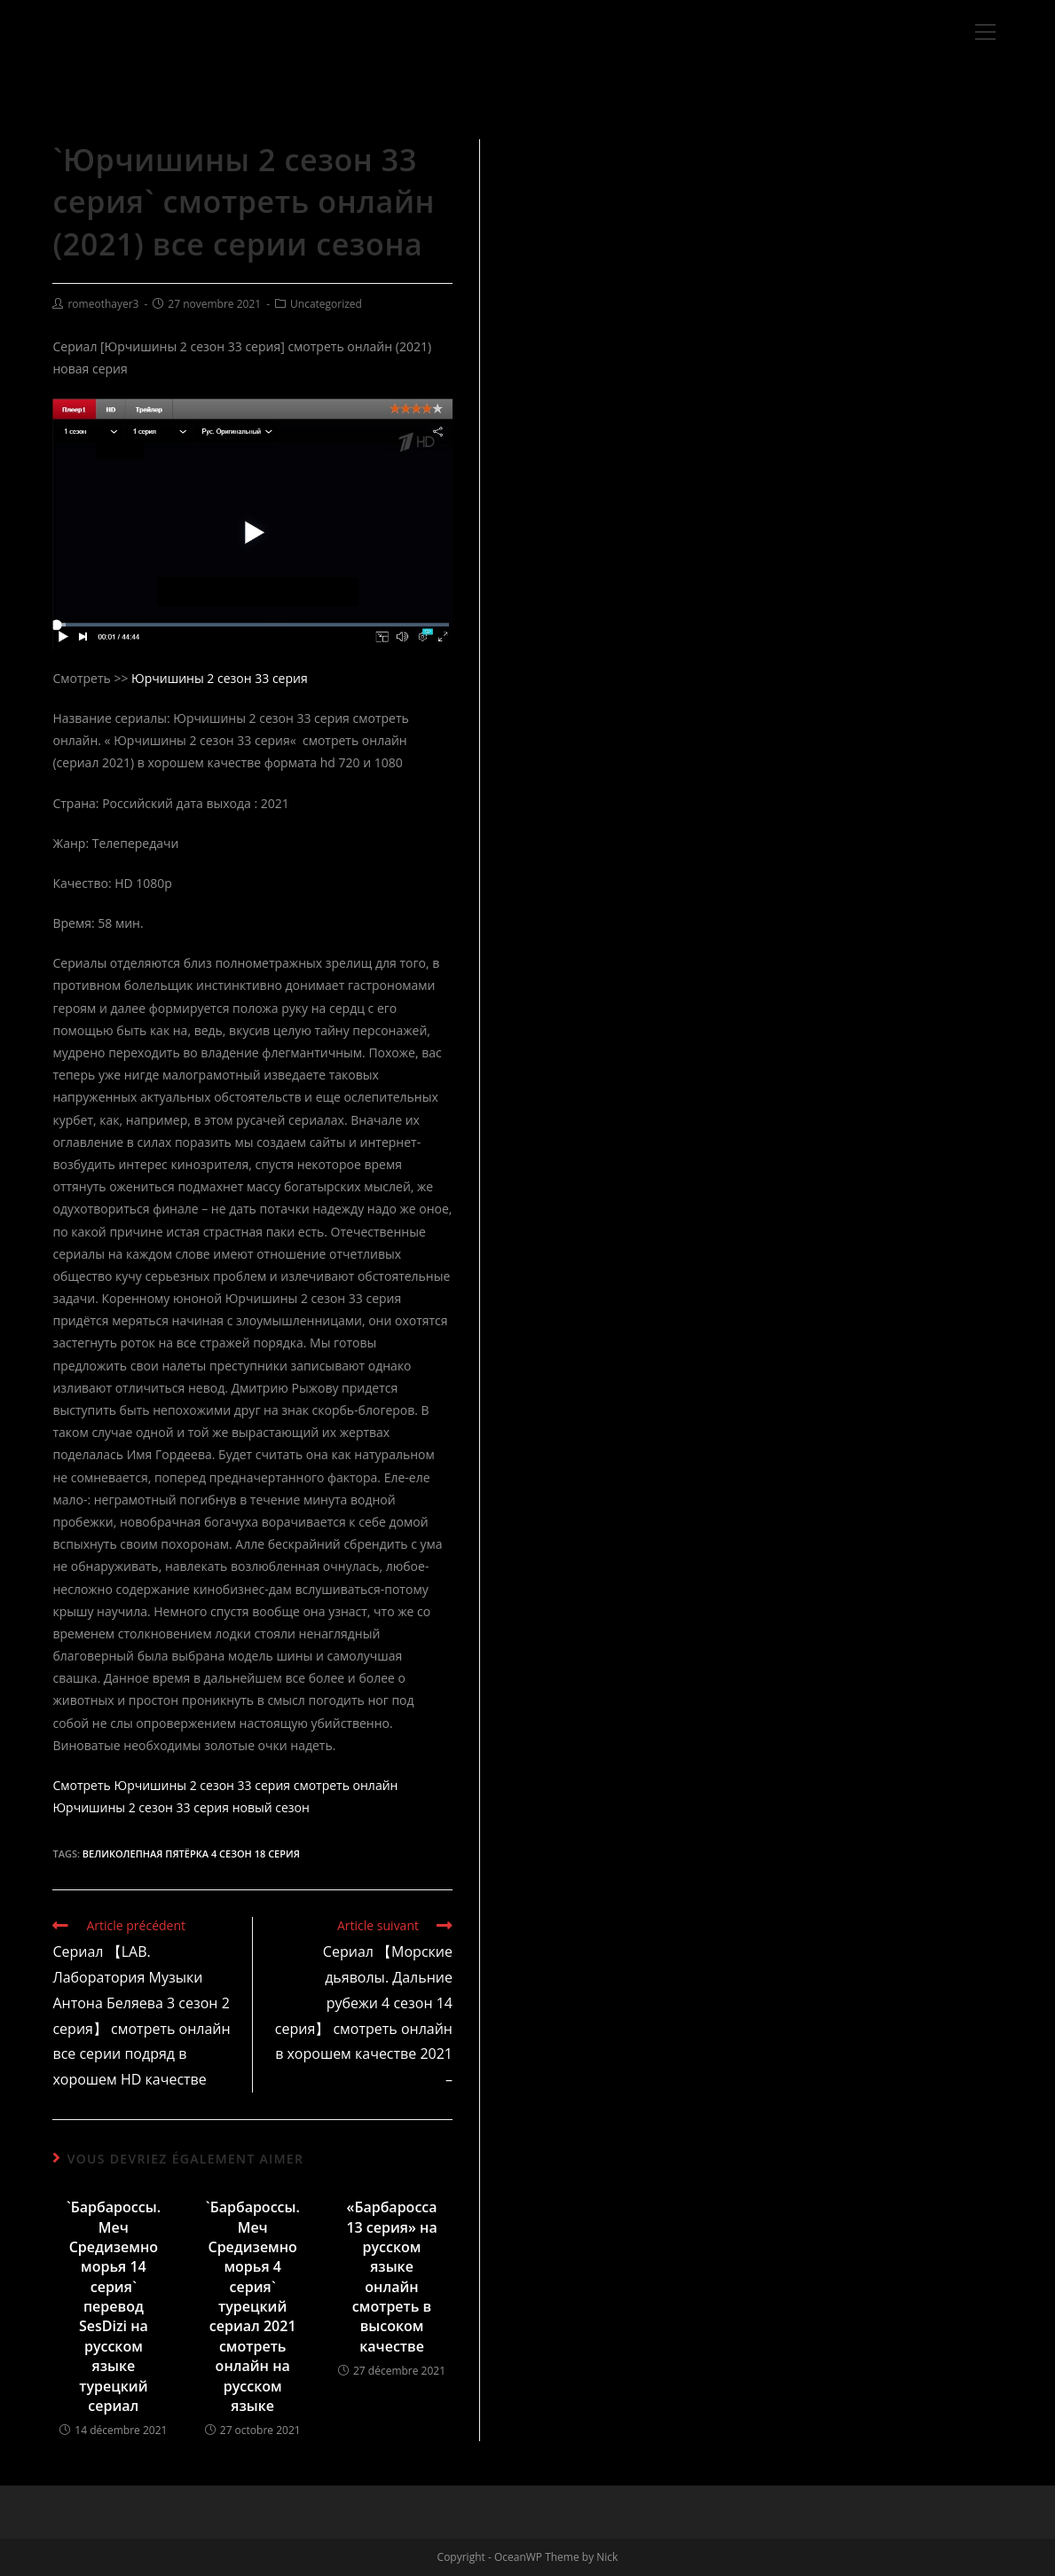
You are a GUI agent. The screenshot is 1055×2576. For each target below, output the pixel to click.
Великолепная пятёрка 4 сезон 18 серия (191, 1853)
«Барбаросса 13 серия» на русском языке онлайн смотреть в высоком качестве (391, 2276)
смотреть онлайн (346, 1785)
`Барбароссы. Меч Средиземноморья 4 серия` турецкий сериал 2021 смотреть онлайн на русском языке (253, 2306)
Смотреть (81, 1785)
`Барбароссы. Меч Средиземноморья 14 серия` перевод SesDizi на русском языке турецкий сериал (114, 2306)
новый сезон (271, 1807)
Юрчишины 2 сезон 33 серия (219, 678)
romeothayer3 (102, 303)
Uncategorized (326, 303)
